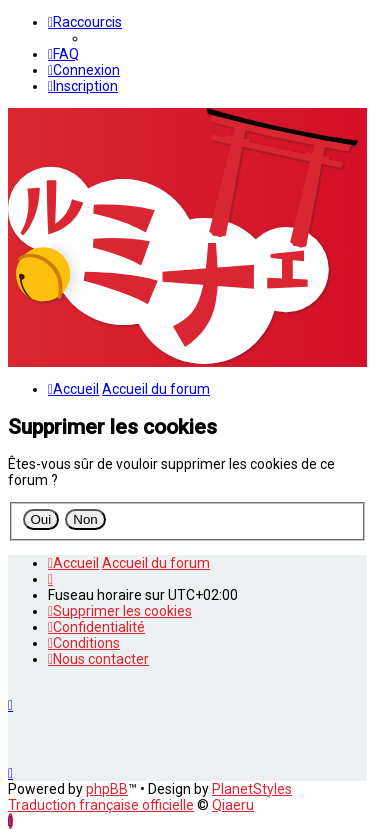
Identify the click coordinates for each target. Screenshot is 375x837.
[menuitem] (63, 54)
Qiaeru (233, 805)
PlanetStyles (252, 789)
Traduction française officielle (101, 805)
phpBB (107, 789)
